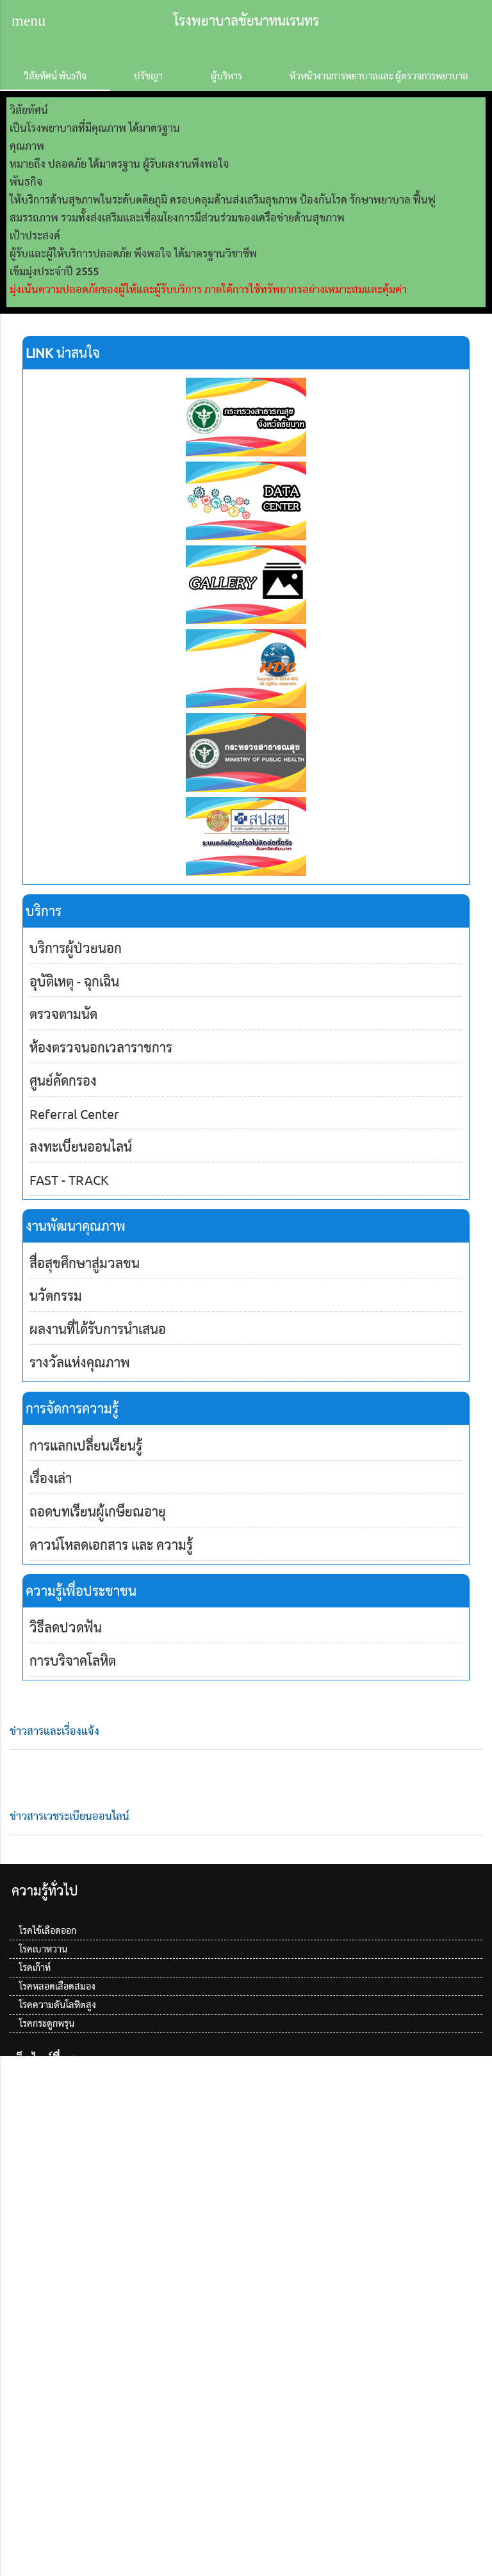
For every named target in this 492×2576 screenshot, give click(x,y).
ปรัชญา (148, 75)
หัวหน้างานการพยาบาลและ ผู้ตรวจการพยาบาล (379, 75)
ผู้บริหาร (226, 75)
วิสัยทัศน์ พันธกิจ (55, 75)
